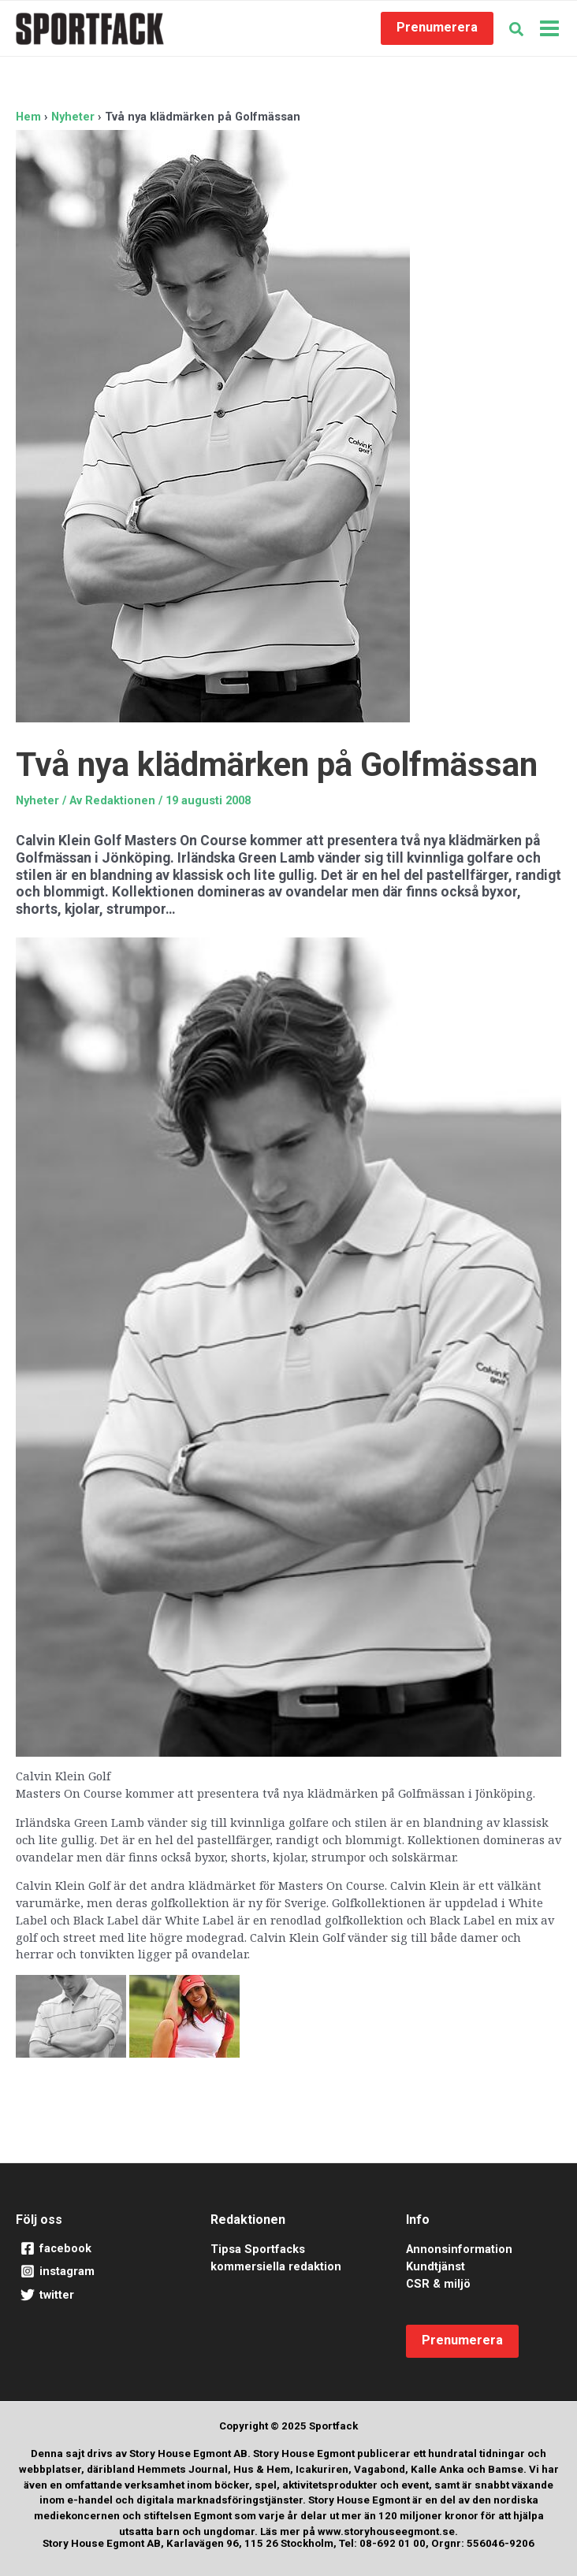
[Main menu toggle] (549, 28)
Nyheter (37, 800)
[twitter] (93, 2295)
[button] (437, 28)
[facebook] (93, 2249)
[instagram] (93, 2272)
